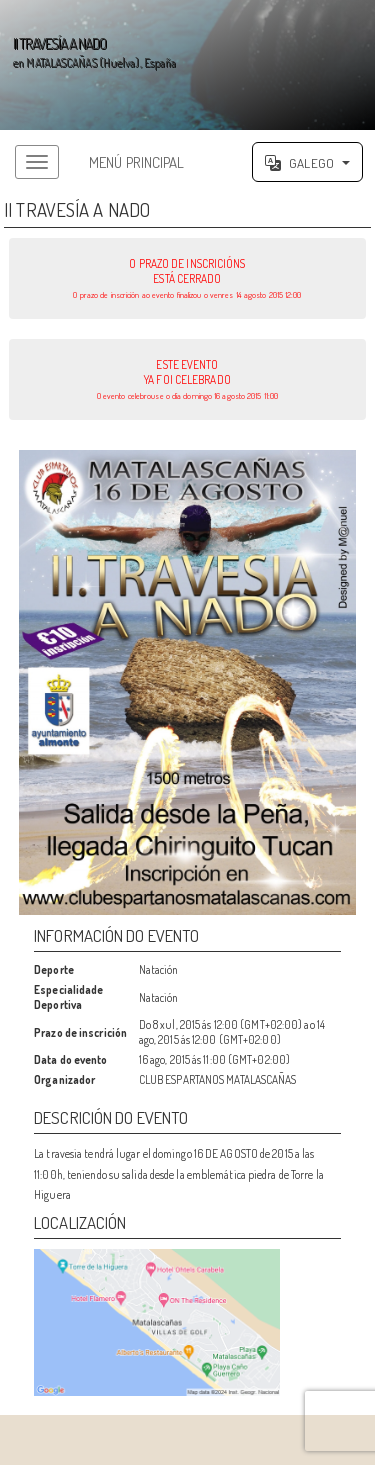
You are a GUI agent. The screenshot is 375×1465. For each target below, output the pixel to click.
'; (187, 65)
